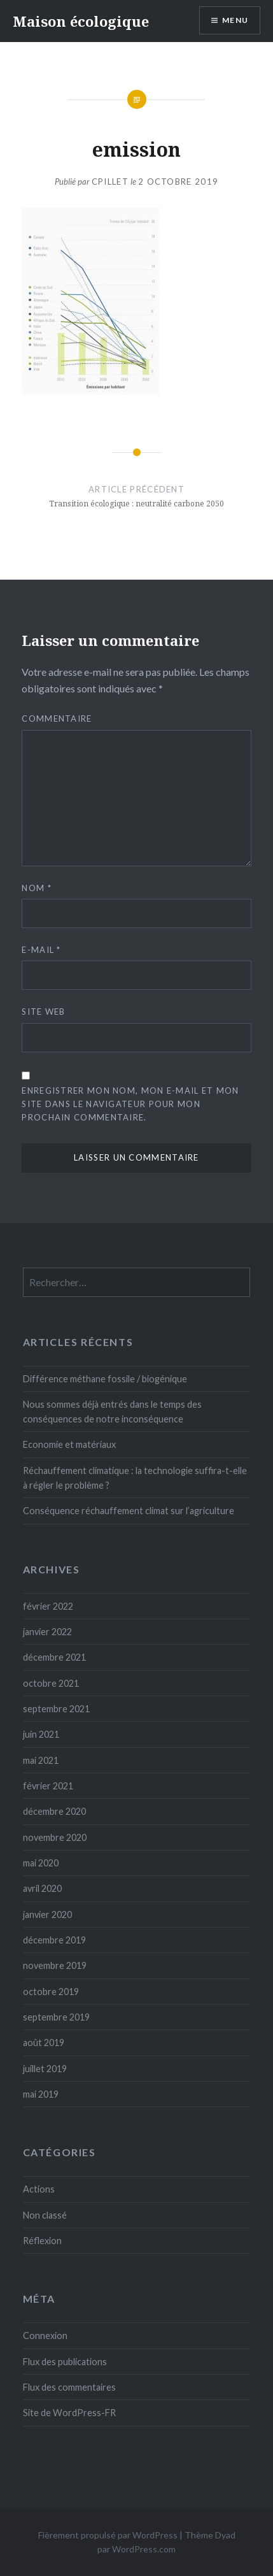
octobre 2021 (51, 1683)
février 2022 (48, 1606)
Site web (43, 1011)
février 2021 (48, 1785)
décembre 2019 (54, 1940)
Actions (39, 2189)
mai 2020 (41, 1862)
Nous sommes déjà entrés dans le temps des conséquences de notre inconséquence (112, 1411)
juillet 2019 (45, 2068)
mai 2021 (41, 1760)
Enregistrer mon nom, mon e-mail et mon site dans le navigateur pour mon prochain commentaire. (130, 1103)
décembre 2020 (54, 1811)
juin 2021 (41, 1734)
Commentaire (57, 718)
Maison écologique (81, 21)
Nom (37, 888)
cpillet (110, 181)
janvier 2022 (47, 1631)
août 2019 (43, 2042)
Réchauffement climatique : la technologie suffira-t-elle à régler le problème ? (135, 1478)
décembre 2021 (54, 1657)
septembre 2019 (56, 2017)
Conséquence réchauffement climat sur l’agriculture (128, 1510)
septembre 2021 (56, 1708)
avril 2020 (42, 1888)
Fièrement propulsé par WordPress (108, 2534)
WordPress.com (144, 2549)
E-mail (41, 950)
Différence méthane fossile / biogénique (105, 1378)
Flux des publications (65, 2361)
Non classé (45, 2215)
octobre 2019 (51, 1991)
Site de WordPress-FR (69, 2412)
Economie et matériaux (69, 1444)
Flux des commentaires (69, 2387)
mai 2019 (41, 2094)
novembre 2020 (55, 1837)
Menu (235, 20)
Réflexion (42, 2240)
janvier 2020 (47, 1914)
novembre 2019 (55, 1965)
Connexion (45, 2335)
